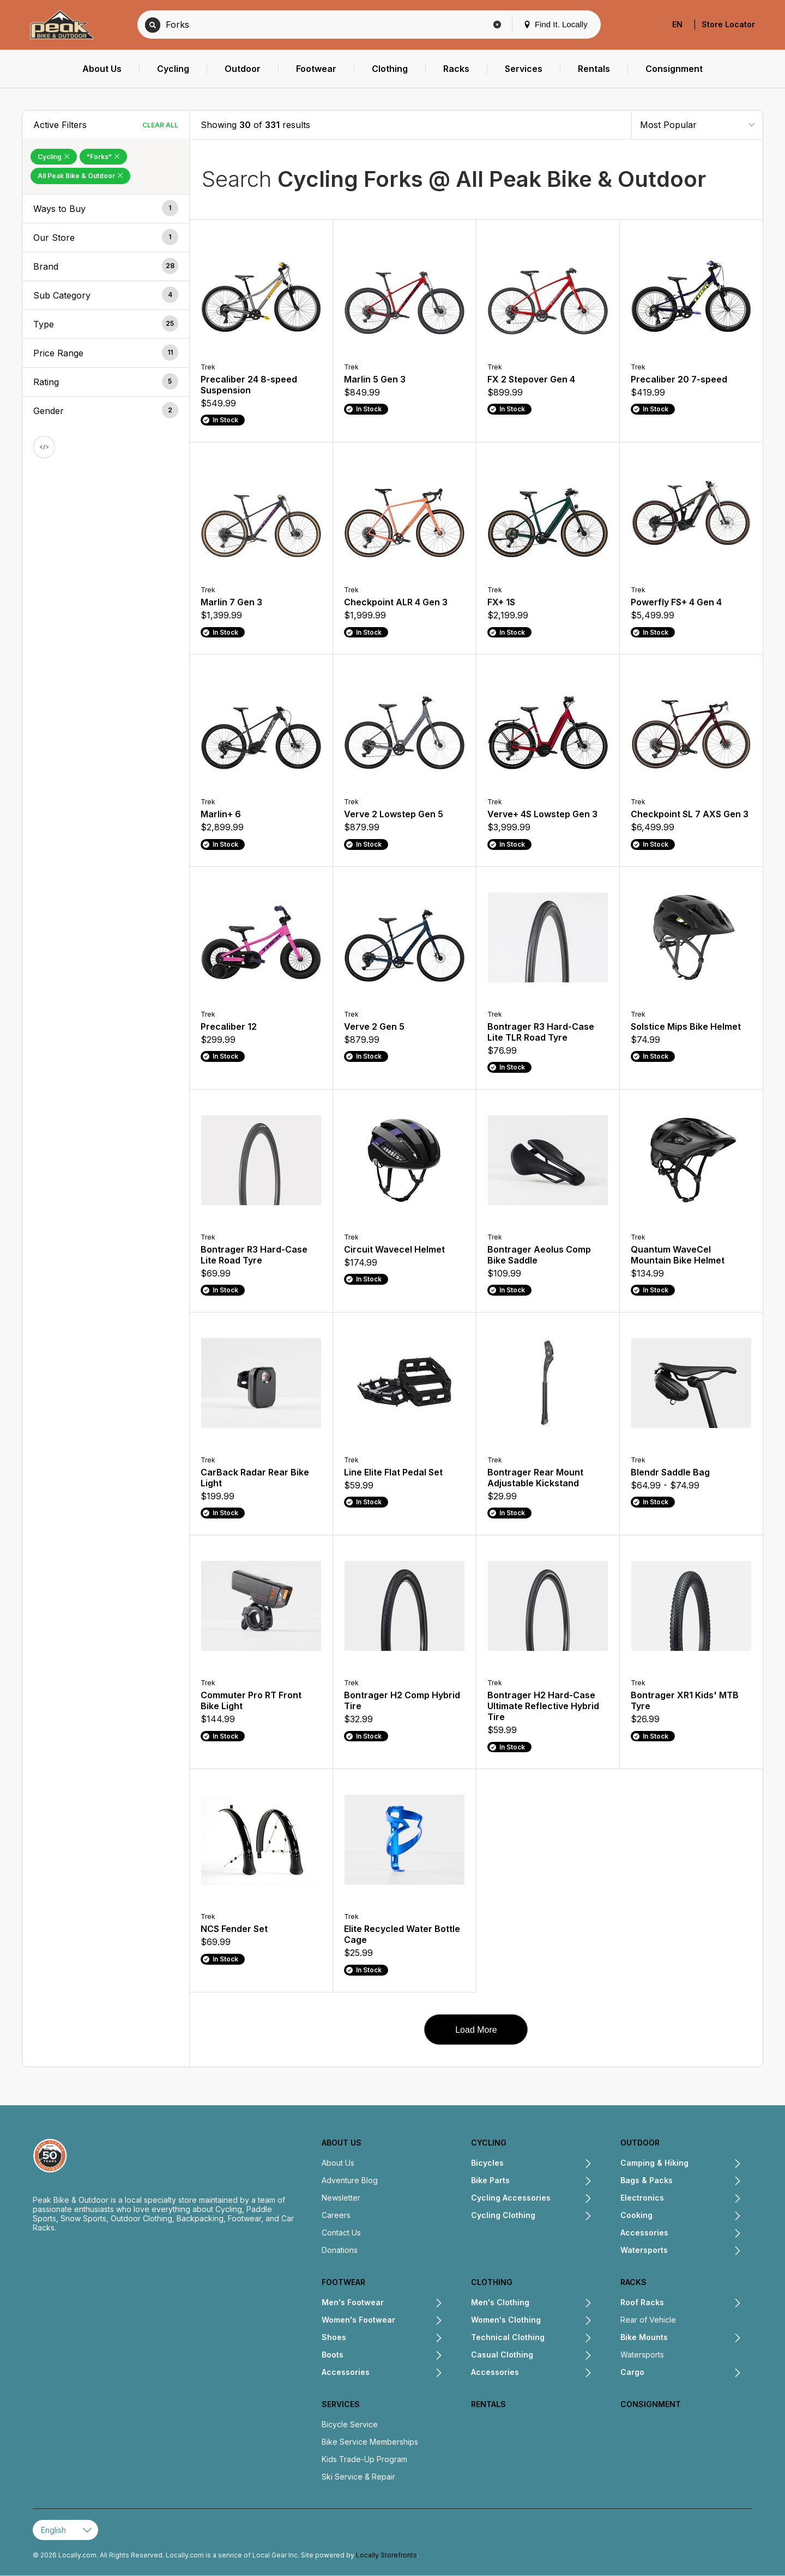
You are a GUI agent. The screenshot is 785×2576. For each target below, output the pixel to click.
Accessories (644, 2232)
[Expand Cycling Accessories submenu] (571, 2199)
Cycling (488, 2142)
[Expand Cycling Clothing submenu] (563, 2216)
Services (341, 2404)
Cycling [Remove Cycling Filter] (54, 157)
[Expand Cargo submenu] (692, 2373)
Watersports (644, 2250)
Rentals (488, 2404)
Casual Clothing (502, 2354)
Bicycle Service (350, 2424)
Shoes (334, 2337)
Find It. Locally (555, 24)
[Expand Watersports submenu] (704, 2251)
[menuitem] (102, 69)
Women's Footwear (358, 2319)
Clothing (491, 2282)
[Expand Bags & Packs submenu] (707, 2181)
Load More (476, 2029)
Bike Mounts (644, 2337)
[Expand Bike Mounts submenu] (704, 2338)
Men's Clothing (500, 2302)
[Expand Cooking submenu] (697, 2216)
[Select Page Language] (65, 2530)
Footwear (343, 2282)
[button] (105, 209)
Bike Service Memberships (370, 2441)
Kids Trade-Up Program (364, 2459)
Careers (336, 2215)
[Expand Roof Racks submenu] (702, 2303)
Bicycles (487, 2162)
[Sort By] (697, 124)
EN (677, 24)
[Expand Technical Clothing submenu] (568, 2338)
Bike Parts (490, 2180)
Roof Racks (642, 2302)
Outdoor (640, 2142)
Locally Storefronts (386, 2555)
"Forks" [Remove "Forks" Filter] (103, 157)
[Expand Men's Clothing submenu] (560, 2303)
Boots (332, 2354)
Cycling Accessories (511, 2197)
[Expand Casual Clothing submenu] (562, 2356)
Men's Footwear (353, 2302)
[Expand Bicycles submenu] (548, 2164)
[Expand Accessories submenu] (704, 2234)
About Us (341, 2142)
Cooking (636, 2215)
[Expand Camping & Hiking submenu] (715, 2164)
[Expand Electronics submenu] (702, 2199)
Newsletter (341, 2197)
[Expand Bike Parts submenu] (551, 2181)
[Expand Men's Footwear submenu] (413, 2303)
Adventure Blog (350, 2180)
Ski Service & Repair (358, 2476)
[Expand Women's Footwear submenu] (419, 2321)
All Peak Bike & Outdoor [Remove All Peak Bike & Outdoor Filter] (80, 176)
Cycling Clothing (503, 2215)
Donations (340, 2250)
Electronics (642, 2197)
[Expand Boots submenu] (393, 2356)
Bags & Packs (646, 2180)
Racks (633, 2282)
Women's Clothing (506, 2319)
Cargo (632, 2372)
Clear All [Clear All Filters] (160, 125)
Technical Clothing (508, 2337)
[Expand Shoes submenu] (394, 2338)
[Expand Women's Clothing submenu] (566, 2321)
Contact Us (341, 2232)
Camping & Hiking (654, 2162)
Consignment (650, 2404)
